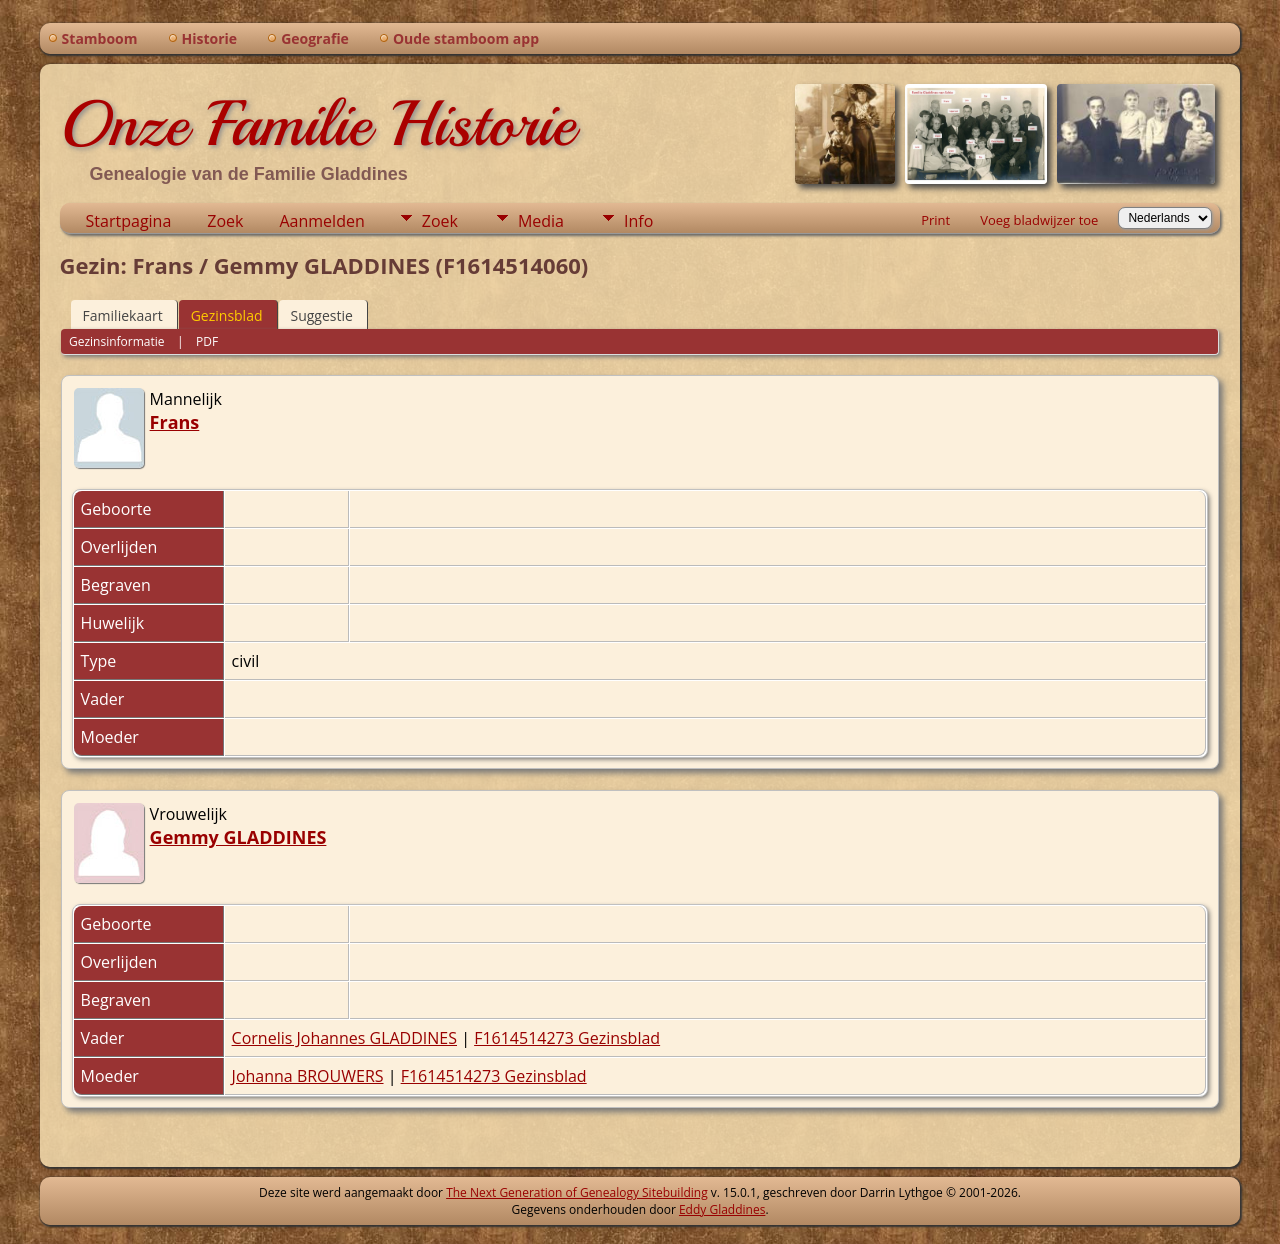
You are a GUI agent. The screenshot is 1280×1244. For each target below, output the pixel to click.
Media (541, 221)
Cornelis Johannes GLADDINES (344, 1038)
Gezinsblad (227, 315)
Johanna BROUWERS (308, 1076)
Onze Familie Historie (317, 124)
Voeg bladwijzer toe (1039, 220)
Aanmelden (321, 221)
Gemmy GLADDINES (238, 837)
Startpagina (129, 221)
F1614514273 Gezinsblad (567, 1038)
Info (638, 221)
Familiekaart (123, 315)
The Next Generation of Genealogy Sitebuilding (577, 1192)
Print (935, 220)
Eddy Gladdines (722, 1209)
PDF (207, 341)
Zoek (225, 221)
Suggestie (322, 315)
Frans (175, 422)
